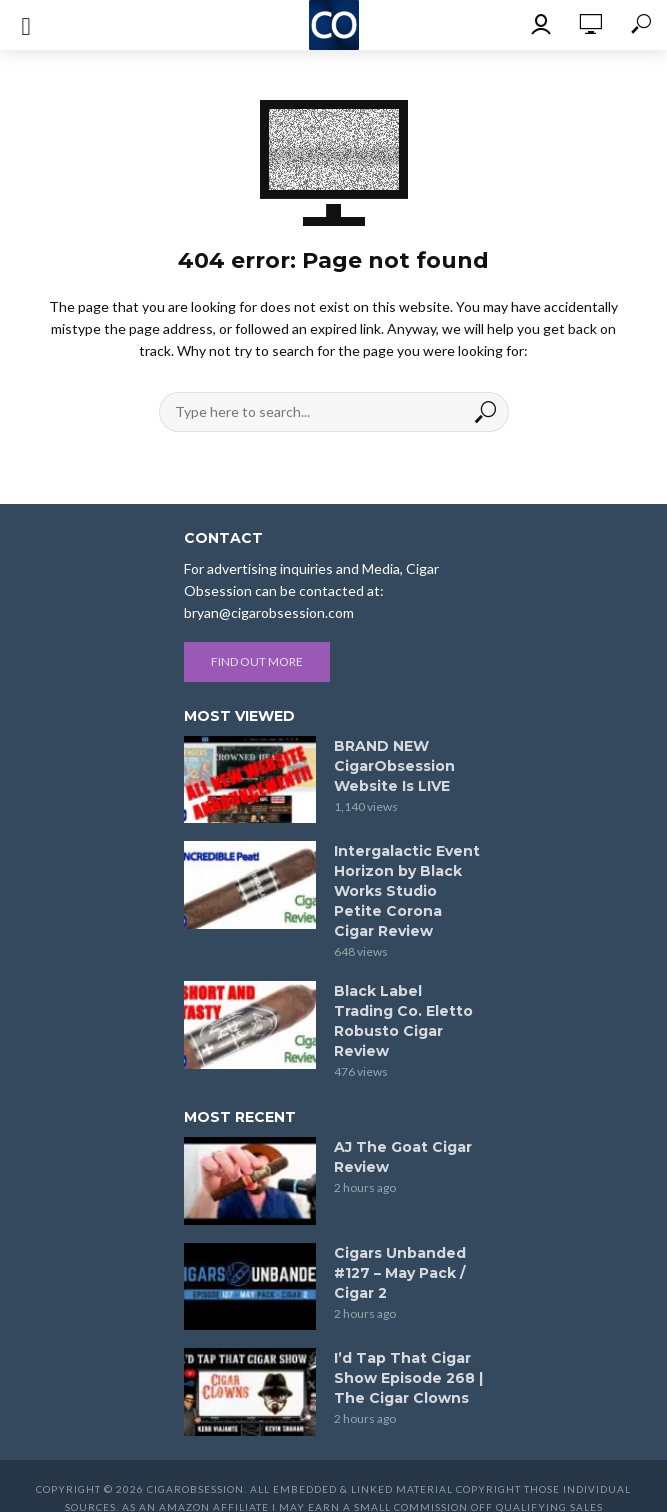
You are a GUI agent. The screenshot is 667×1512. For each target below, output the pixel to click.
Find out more (257, 661)
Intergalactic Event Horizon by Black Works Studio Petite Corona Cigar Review (407, 891)
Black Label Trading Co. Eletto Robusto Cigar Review (403, 1021)
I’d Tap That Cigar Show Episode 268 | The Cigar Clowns (408, 1378)
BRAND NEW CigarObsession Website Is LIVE (394, 766)
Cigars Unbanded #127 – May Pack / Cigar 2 (400, 1273)
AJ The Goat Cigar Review (403, 1157)
